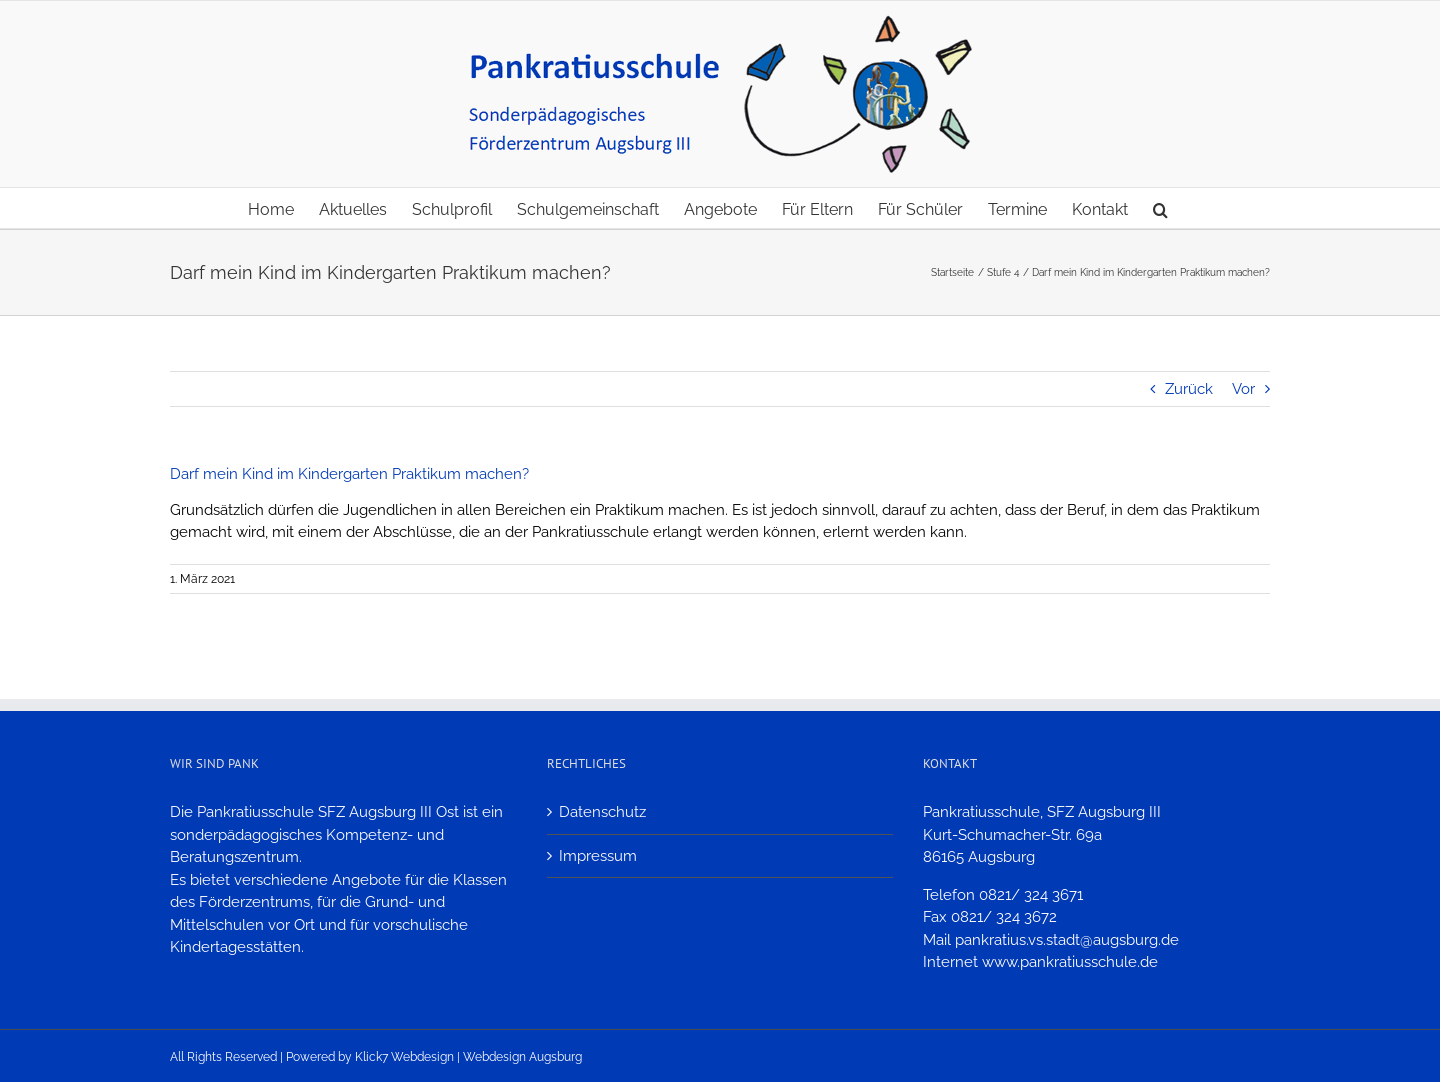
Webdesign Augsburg (522, 1057)
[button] (1160, 208)
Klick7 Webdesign (404, 1057)
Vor (1243, 389)
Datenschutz (602, 812)
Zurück (1189, 389)
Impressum (598, 856)
